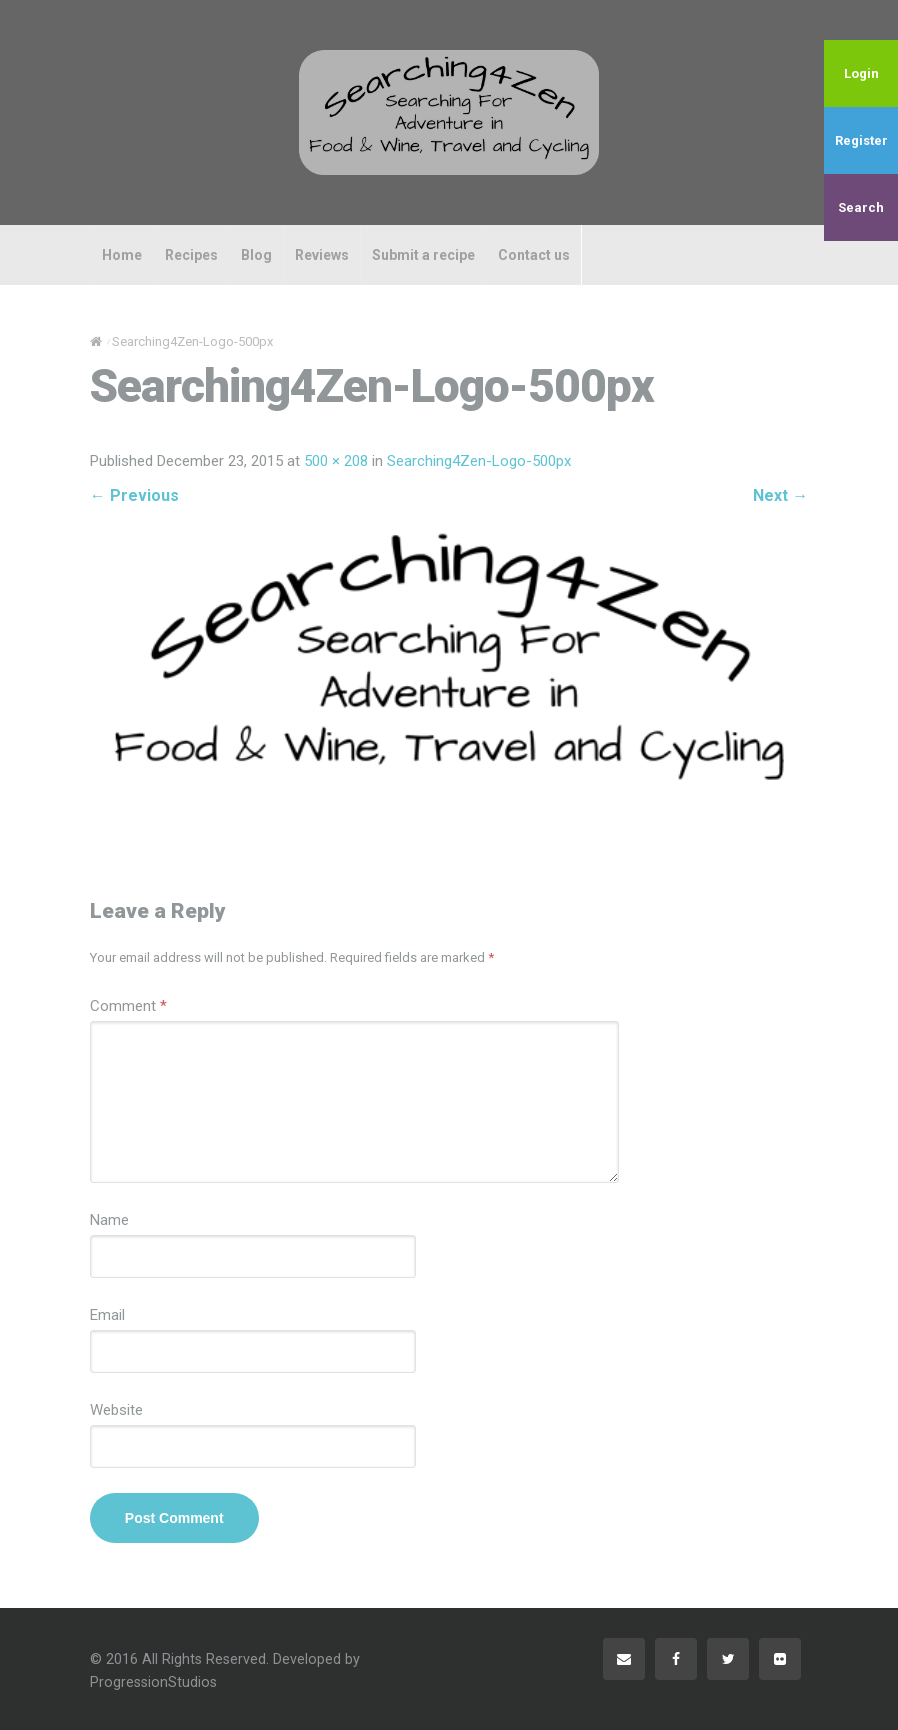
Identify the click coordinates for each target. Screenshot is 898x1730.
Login (861, 73)
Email (107, 1315)
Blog (256, 255)
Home (122, 255)
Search (861, 207)
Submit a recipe (423, 255)
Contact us (534, 255)
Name (109, 1220)
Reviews (322, 255)
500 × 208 (336, 461)
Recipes (191, 255)
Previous (134, 495)
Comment (128, 1006)
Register (861, 140)
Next (780, 495)
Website (116, 1410)
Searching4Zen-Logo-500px (479, 461)
